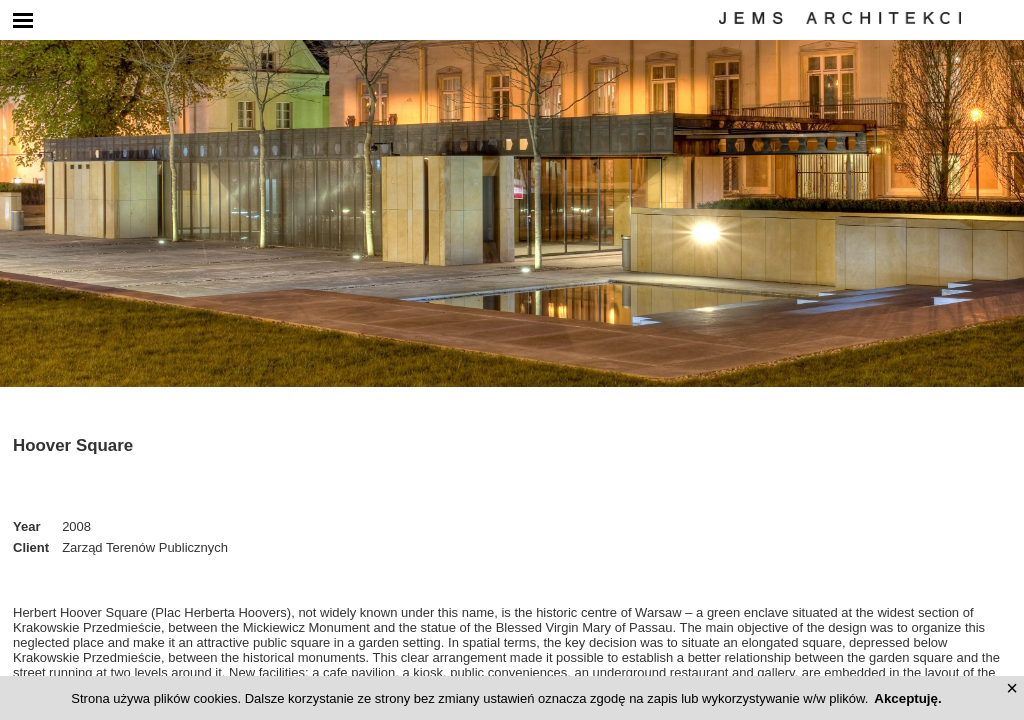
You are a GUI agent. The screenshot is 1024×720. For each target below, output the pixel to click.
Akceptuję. (907, 698)
